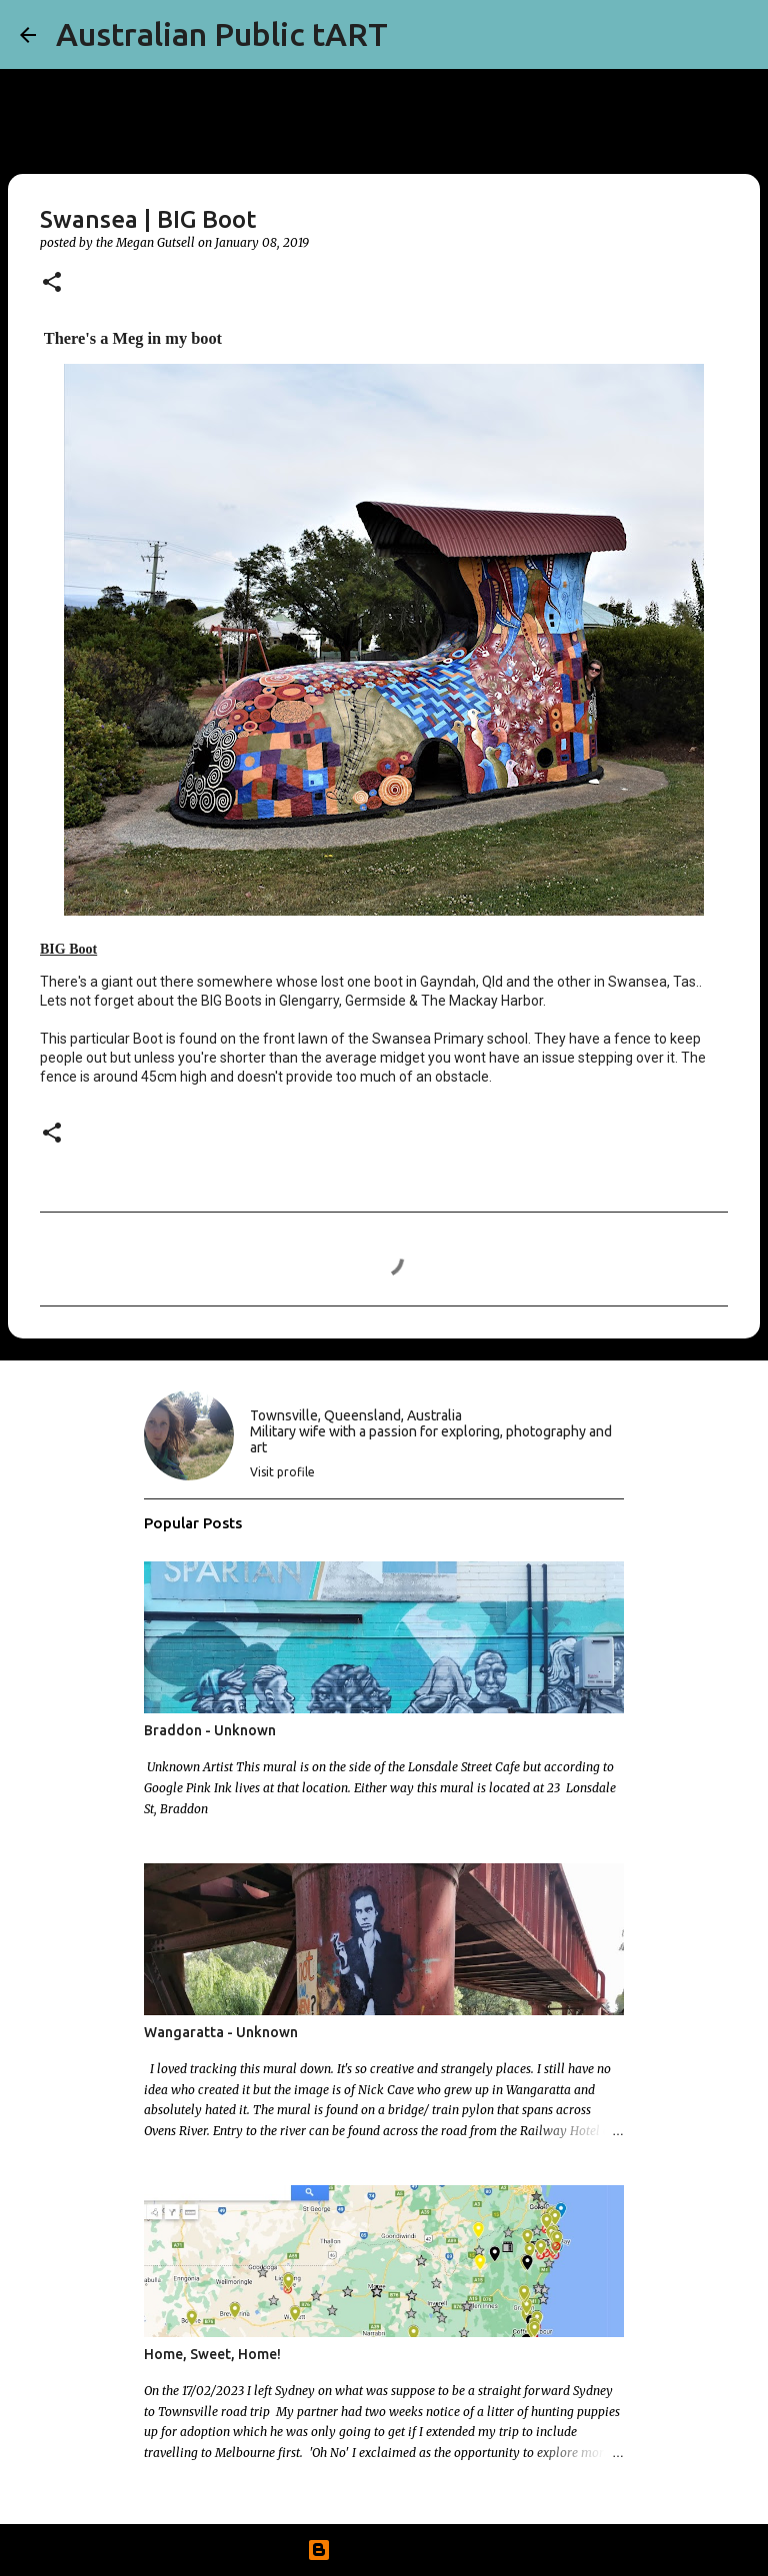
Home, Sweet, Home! (212, 2354)
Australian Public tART (222, 34)
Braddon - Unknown (210, 1730)
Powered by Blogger (384, 2550)
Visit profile (282, 1471)
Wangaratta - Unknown (221, 2032)
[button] (52, 283)
